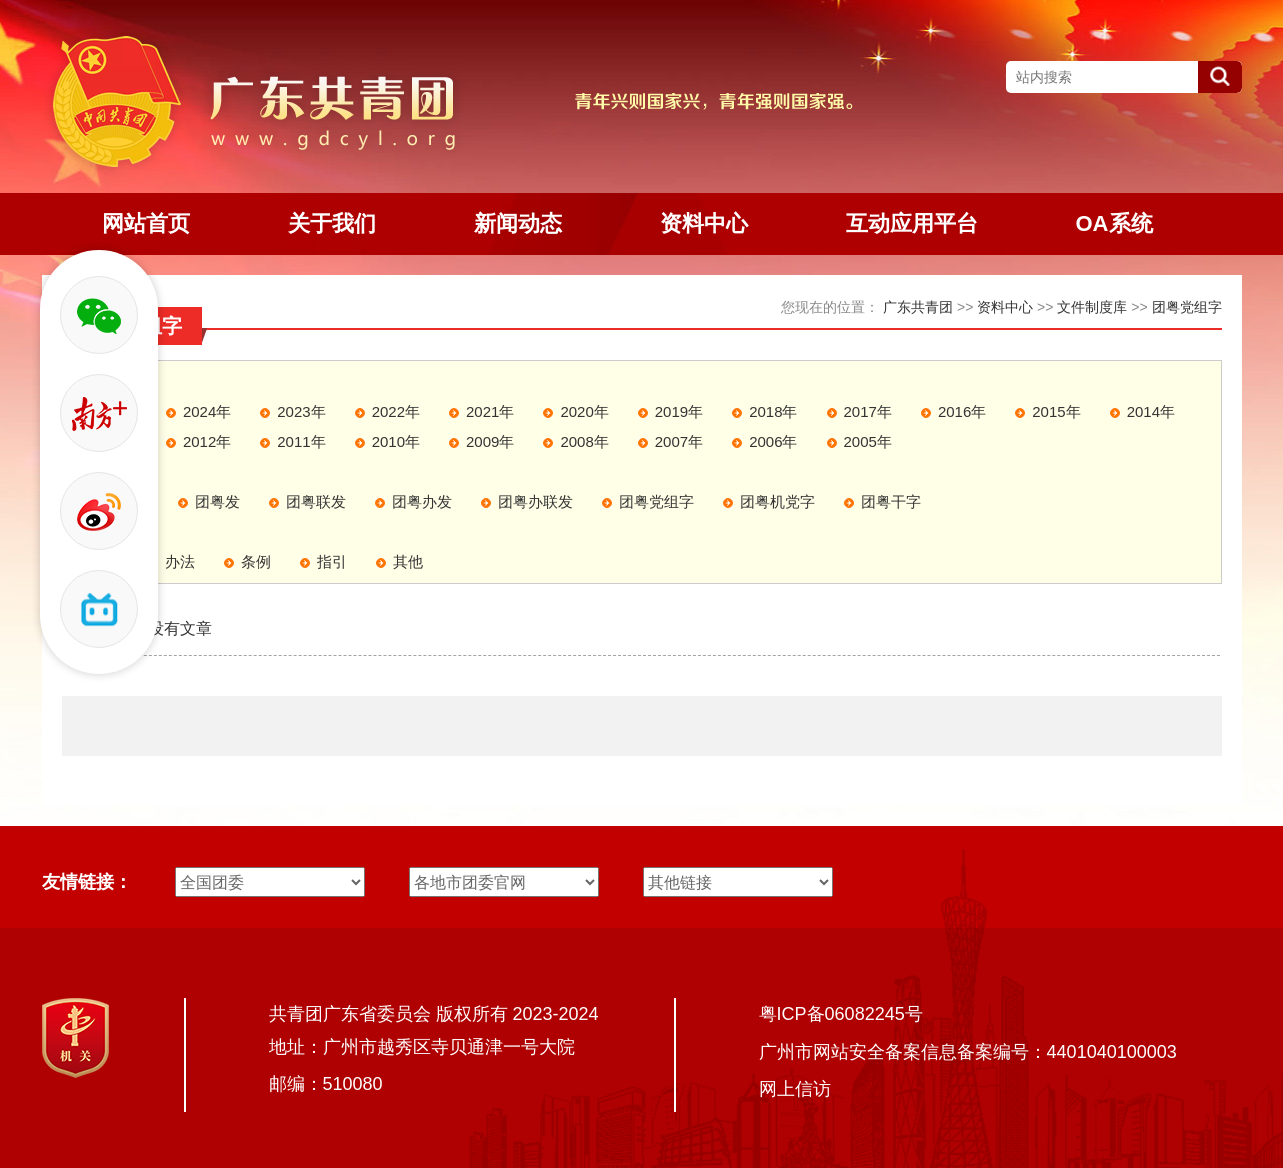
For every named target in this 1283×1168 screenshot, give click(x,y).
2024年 (207, 411)
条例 (256, 561)
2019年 (679, 411)
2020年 (584, 411)
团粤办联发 (535, 501)
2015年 (1056, 411)
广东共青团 (918, 307)
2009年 (490, 441)
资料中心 (1005, 307)
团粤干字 (891, 501)
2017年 (868, 411)
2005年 (868, 441)
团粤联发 (316, 501)
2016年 (962, 411)
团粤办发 (422, 501)
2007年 (679, 441)
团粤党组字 (1187, 307)
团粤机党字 (777, 501)
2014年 (1151, 411)
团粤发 (217, 501)
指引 (332, 561)
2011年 (301, 441)
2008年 (584, 441)
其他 (408, 561)
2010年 (396, 441)
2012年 (207, 441)
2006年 (773, 441)
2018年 (773, 411)
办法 (180, 561)
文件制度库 (1092, 307)
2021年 (490, 411)
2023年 (301, 411)
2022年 (396, 411)
